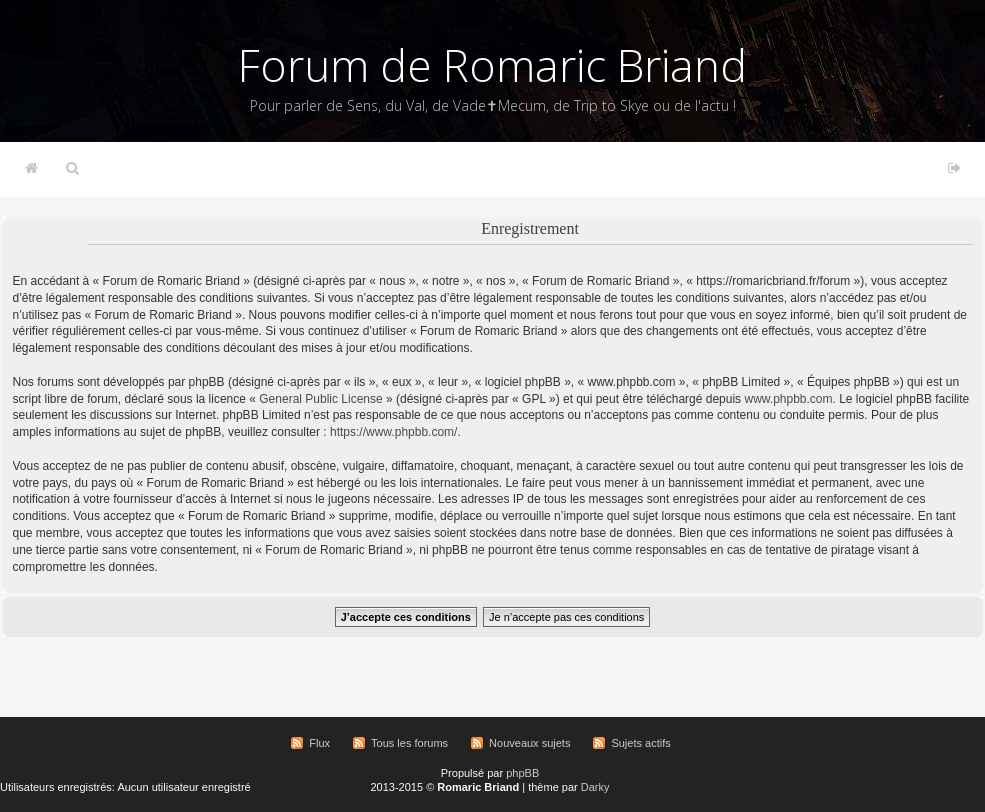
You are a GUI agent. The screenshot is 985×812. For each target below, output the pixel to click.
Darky (595, 787)
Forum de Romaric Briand (492, 65)
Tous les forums (409, 743)
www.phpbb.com (788, 399)
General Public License (320, 399)
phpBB (522, 773)
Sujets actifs (640, 743)
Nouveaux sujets (529, 743)
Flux (319, 743)
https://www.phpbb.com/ (393, 432)
